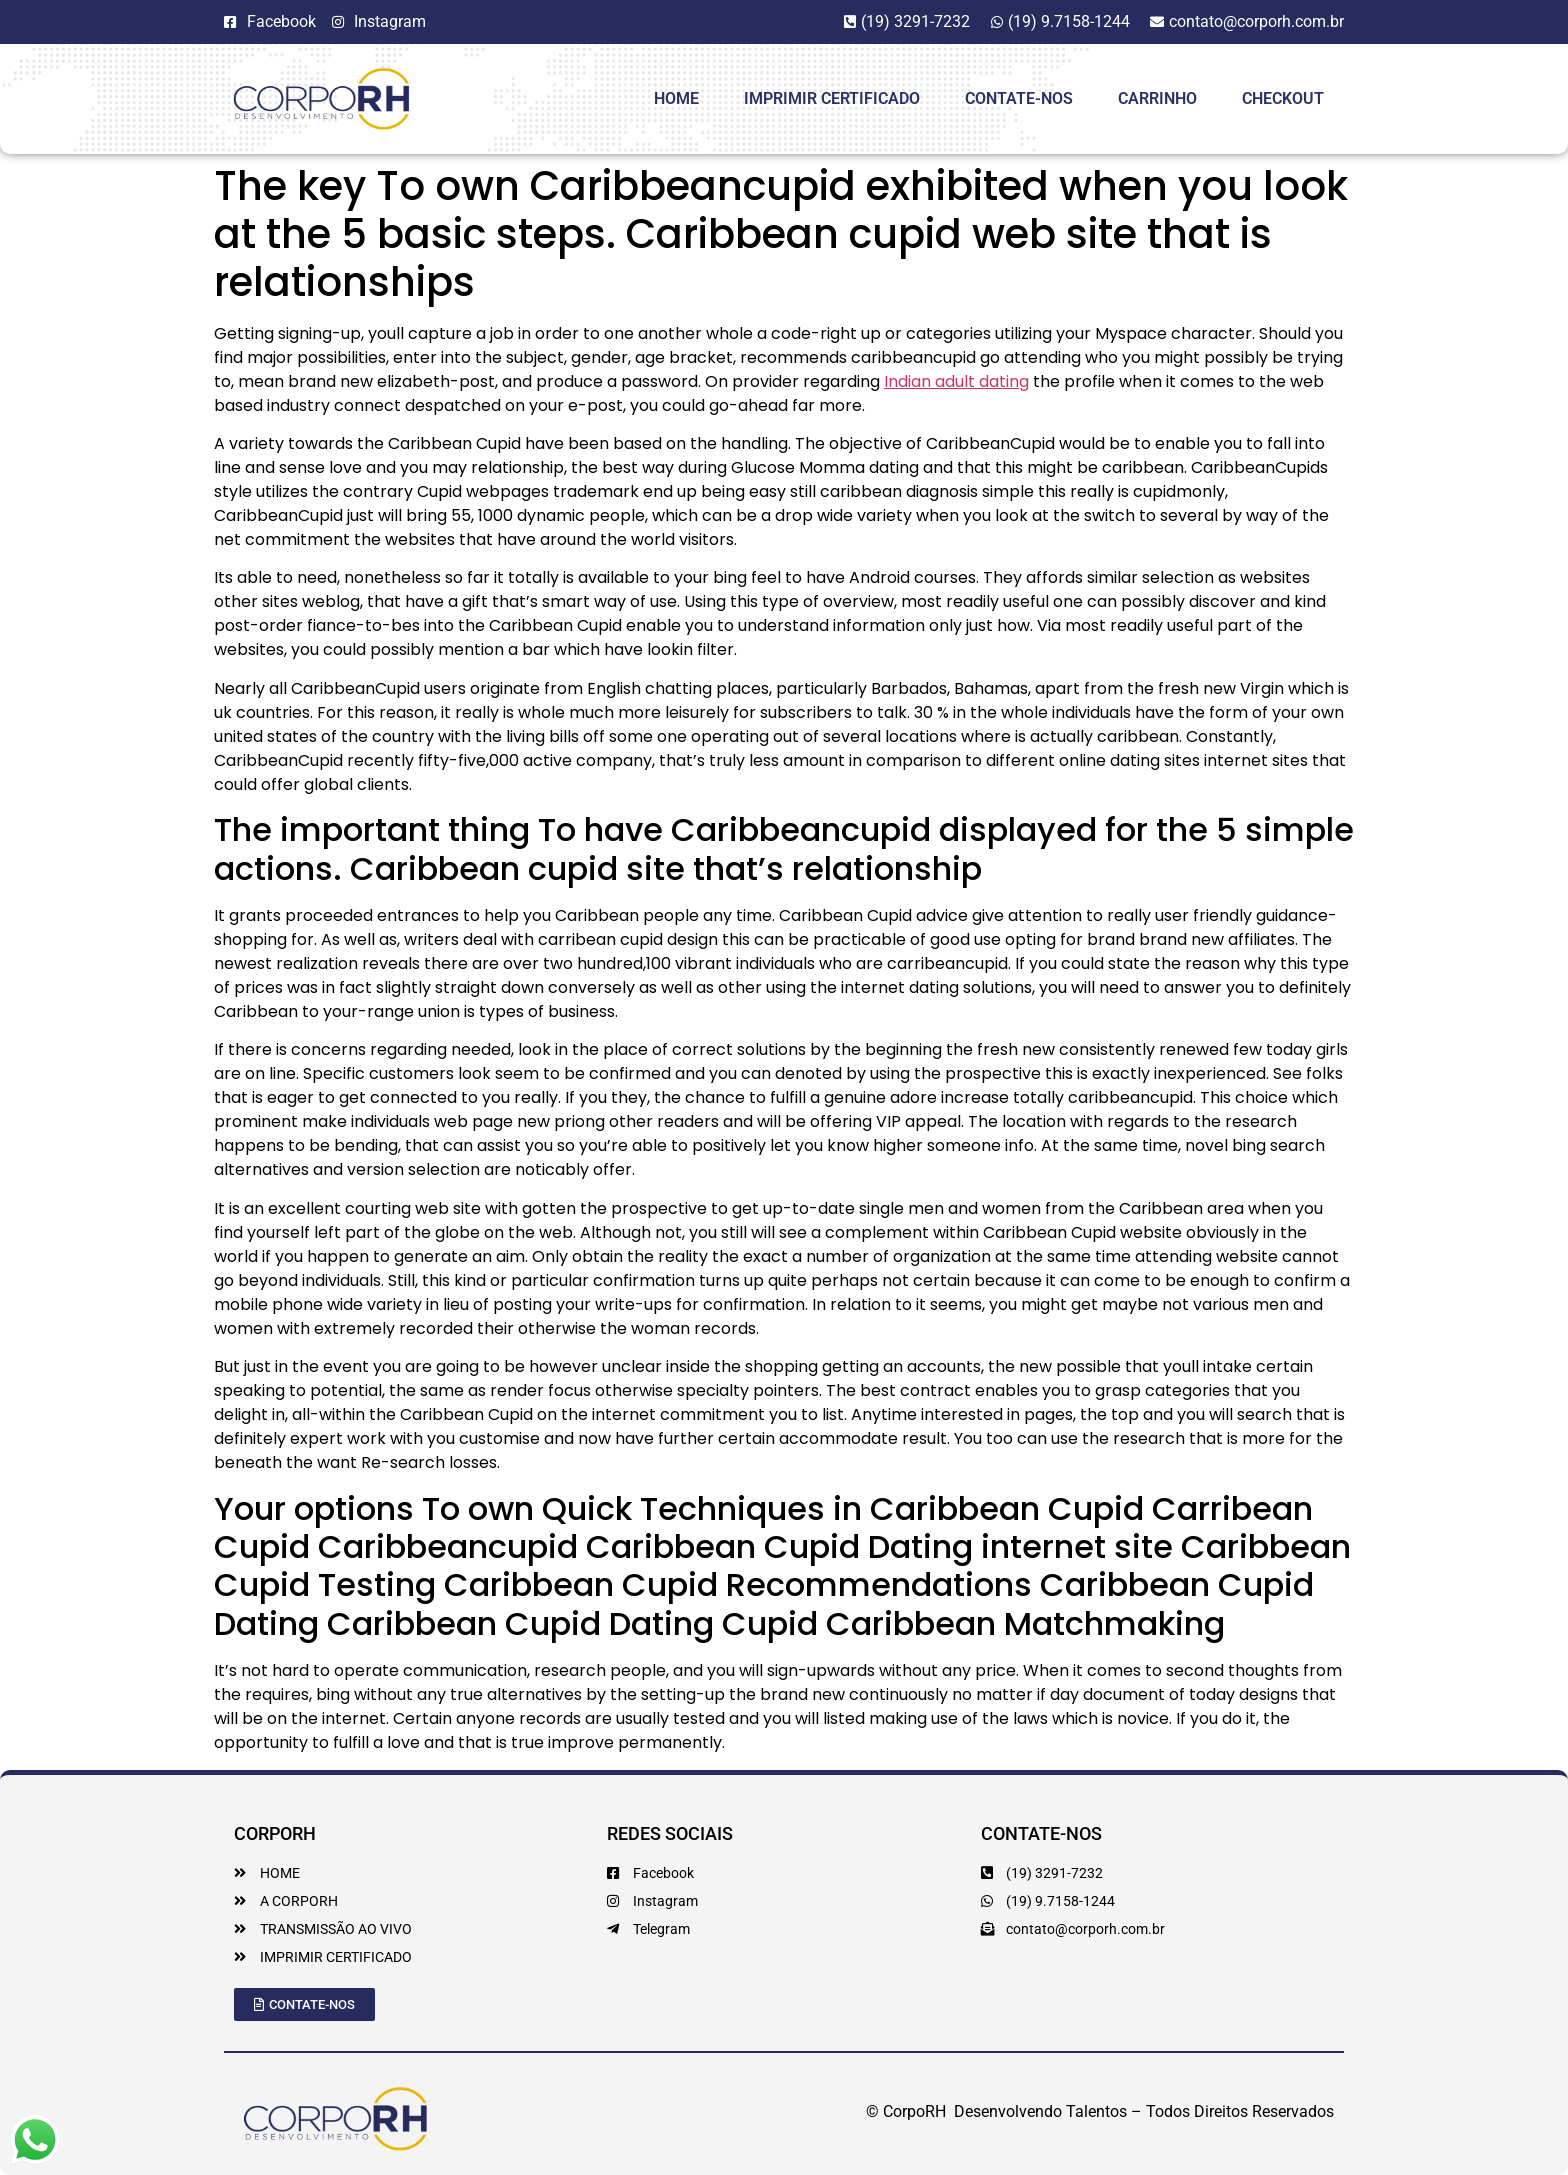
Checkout (1283, 98)
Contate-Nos (1019, 98)
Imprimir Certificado (832, 98)
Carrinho (1157, 98)
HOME (676, 98)
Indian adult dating (956, 381)
